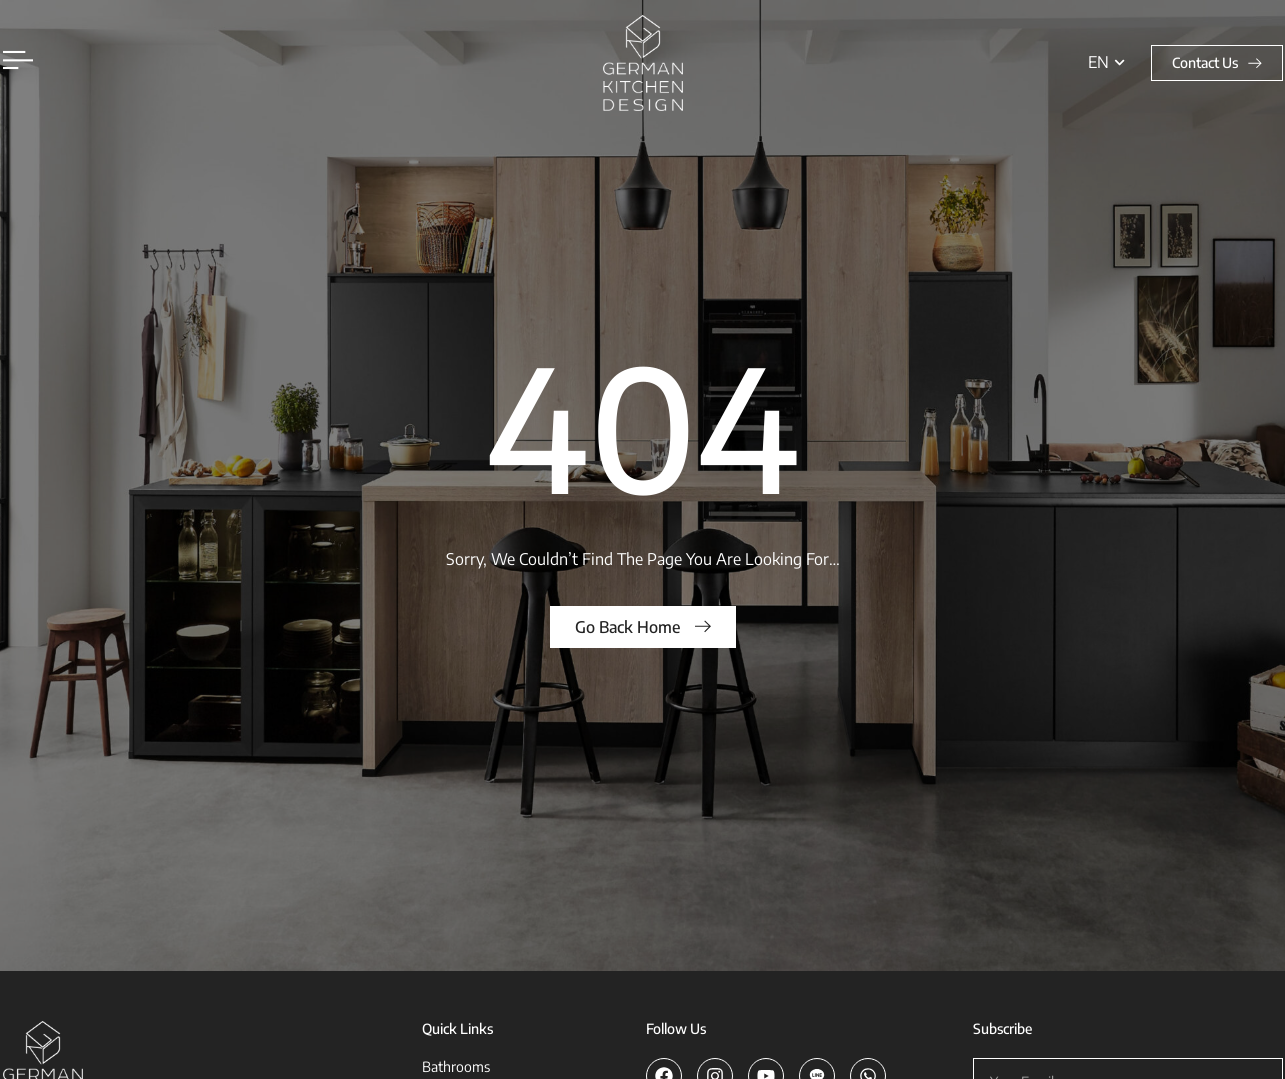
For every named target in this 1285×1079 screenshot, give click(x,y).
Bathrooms (456, 1066)
